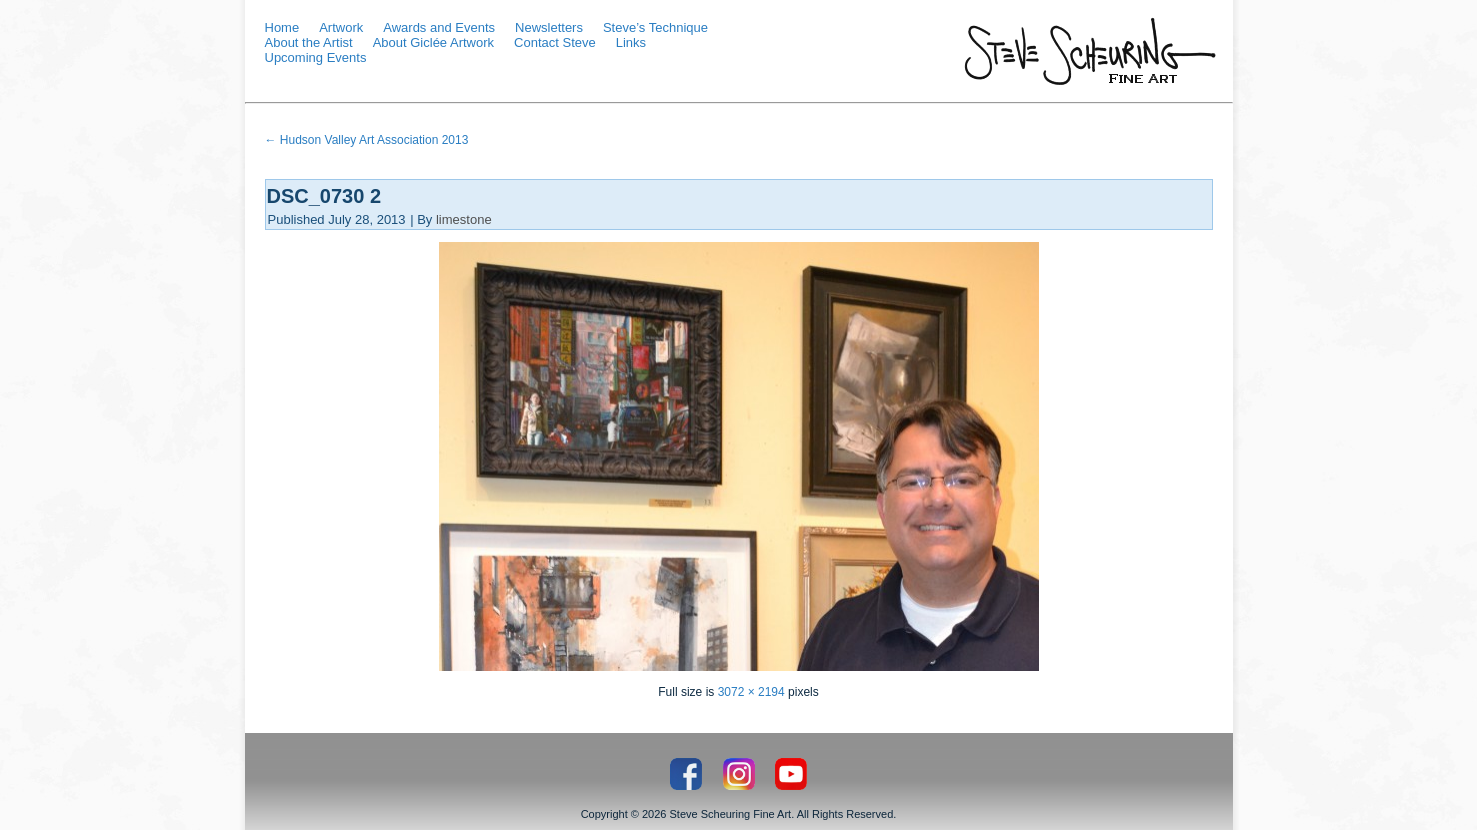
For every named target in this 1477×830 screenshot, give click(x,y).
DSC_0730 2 (324, 196)
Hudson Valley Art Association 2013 (367, 140)
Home (282, 27)
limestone (464, 219)
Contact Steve (555, 42)
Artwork (341, 27)
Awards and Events (439, 27)
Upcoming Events (316, 57)
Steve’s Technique (655, 27)
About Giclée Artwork (433, 42)
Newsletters (549, 27)
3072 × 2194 (751, 692)
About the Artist (309, 42)
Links (631, 42)
